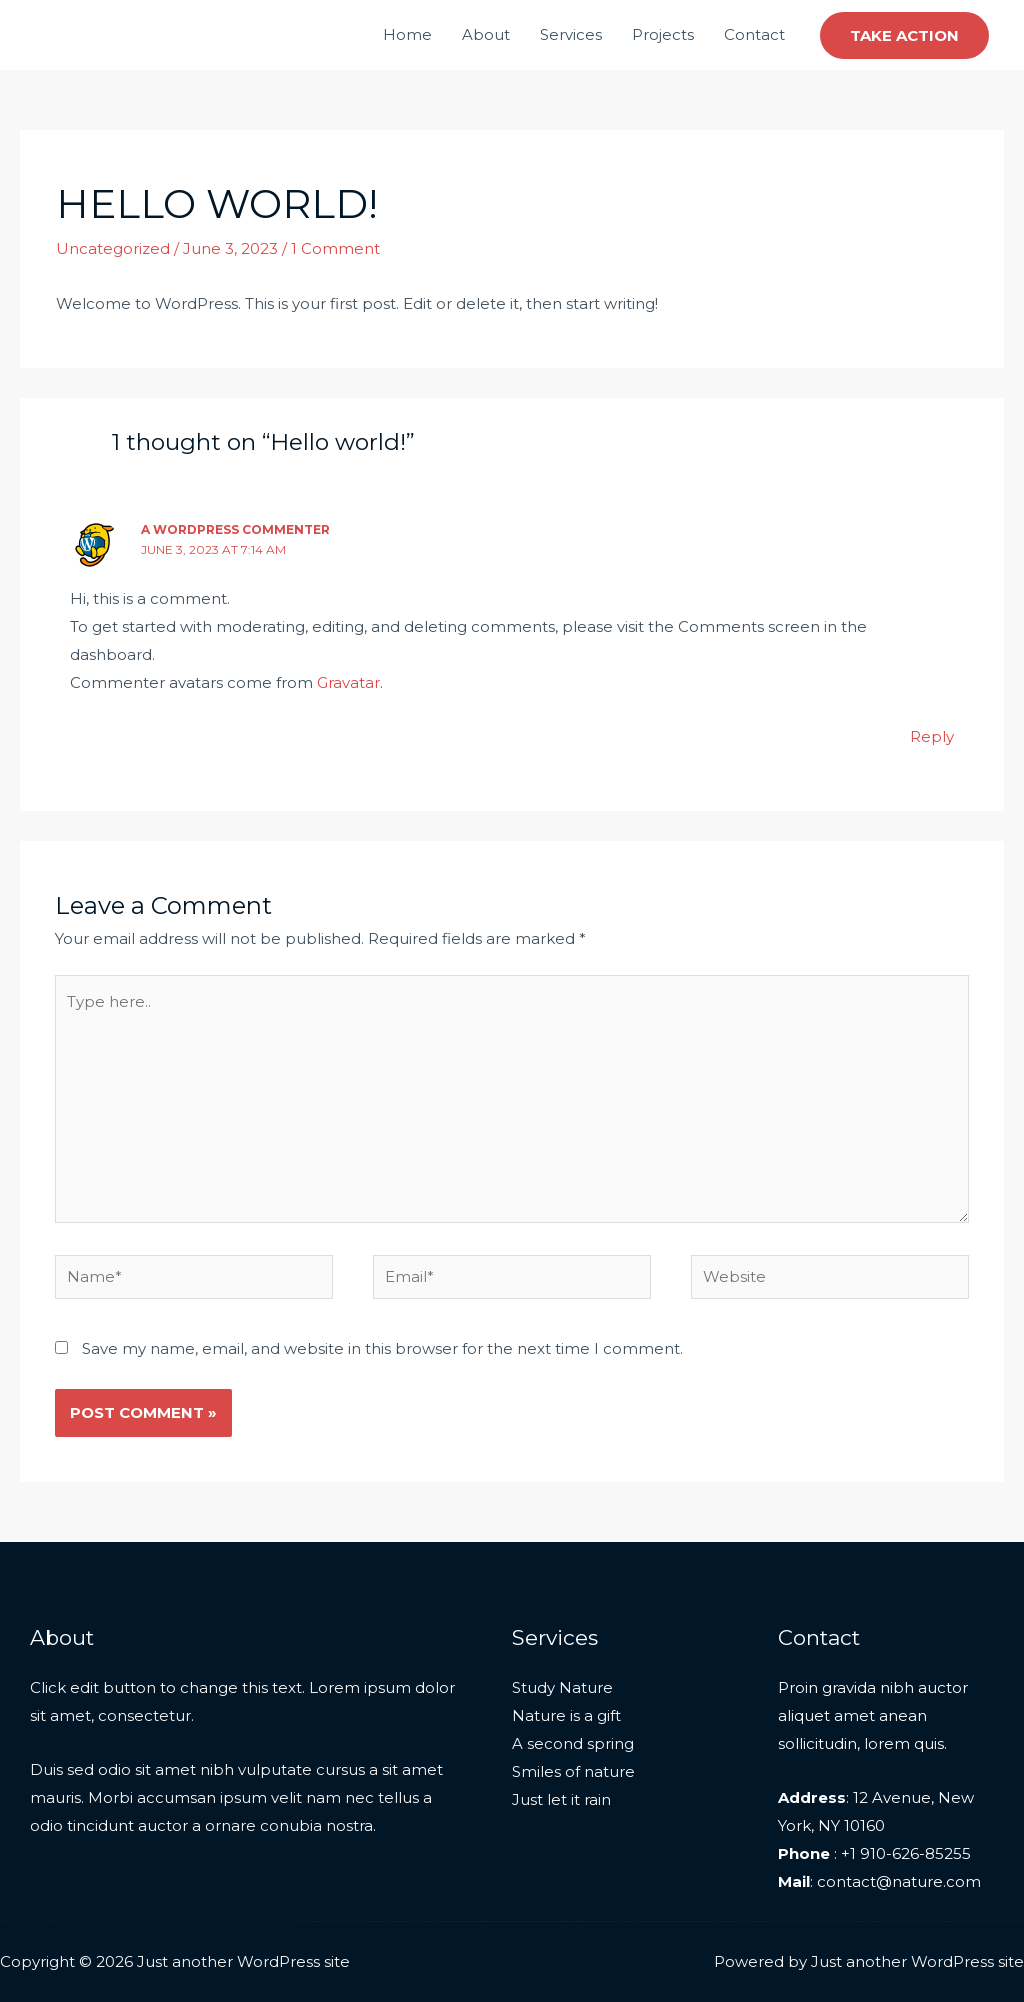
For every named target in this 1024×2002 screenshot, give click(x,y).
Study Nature (562, 1687)
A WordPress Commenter (235, 529)
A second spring (573, 1743)
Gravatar (348, 682)
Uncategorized (113, 248)
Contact (754, 34)
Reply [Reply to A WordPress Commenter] (932, 736)
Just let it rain (561, 1799)
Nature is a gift (566, 1715)
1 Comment (335, 248)
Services (571, 34)
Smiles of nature (573, 1771)
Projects (663, 34)
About (486, 34)
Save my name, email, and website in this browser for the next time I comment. (382, 1348)
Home (407, 34)
